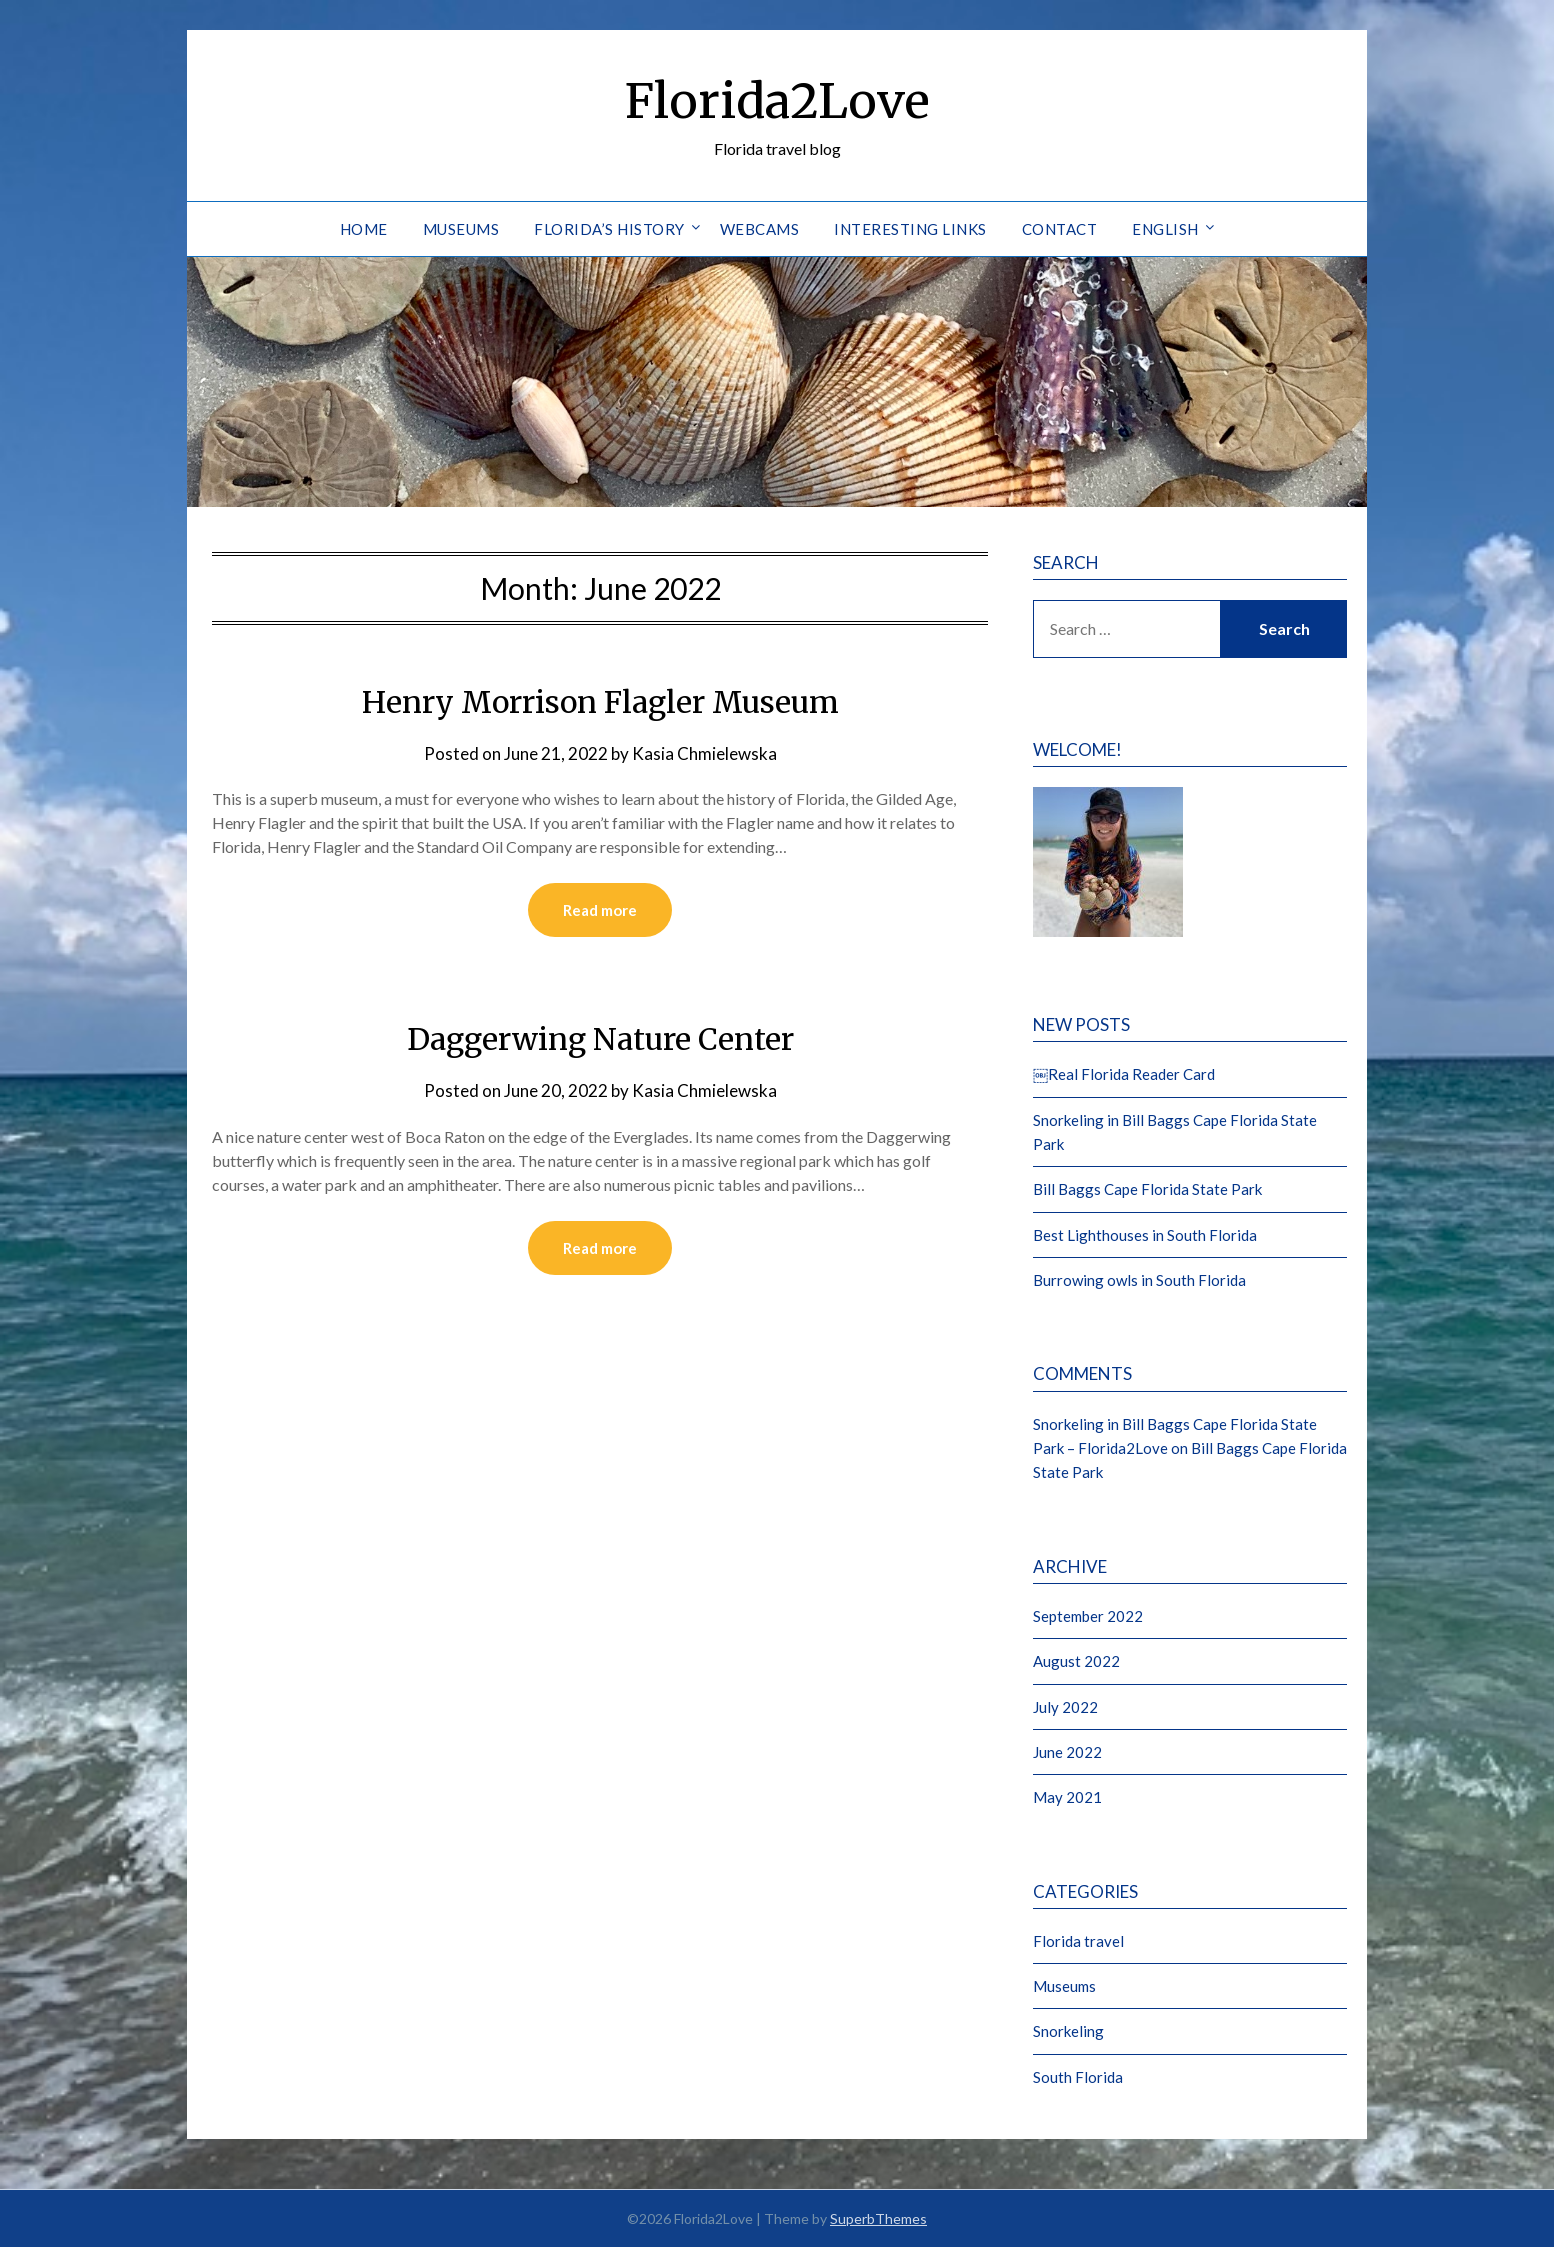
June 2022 (1067, 1752)
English (1165, 229)
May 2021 (1067, 1797)
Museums (461, 229)
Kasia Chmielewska (704, 753)
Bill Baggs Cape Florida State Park (1147, 1189)
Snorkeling (1068, 2031)
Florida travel (1078, 1941)
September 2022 (1088, 1616)
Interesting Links (910, 229)
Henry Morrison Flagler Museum (600, 702)
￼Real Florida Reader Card (1124, 1074)
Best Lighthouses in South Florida (1145, 1235)
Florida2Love (777, 101)
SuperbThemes (878, 2218)
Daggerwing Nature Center (600, 1039)
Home (364, 229)
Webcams (760, 229)
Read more (600, 910)
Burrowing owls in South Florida (1139, 1280)
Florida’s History (609, 229)
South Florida (1078, 2077)
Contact (1060, 229)
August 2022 (1076, 1661)
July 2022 (1065, 1707)
